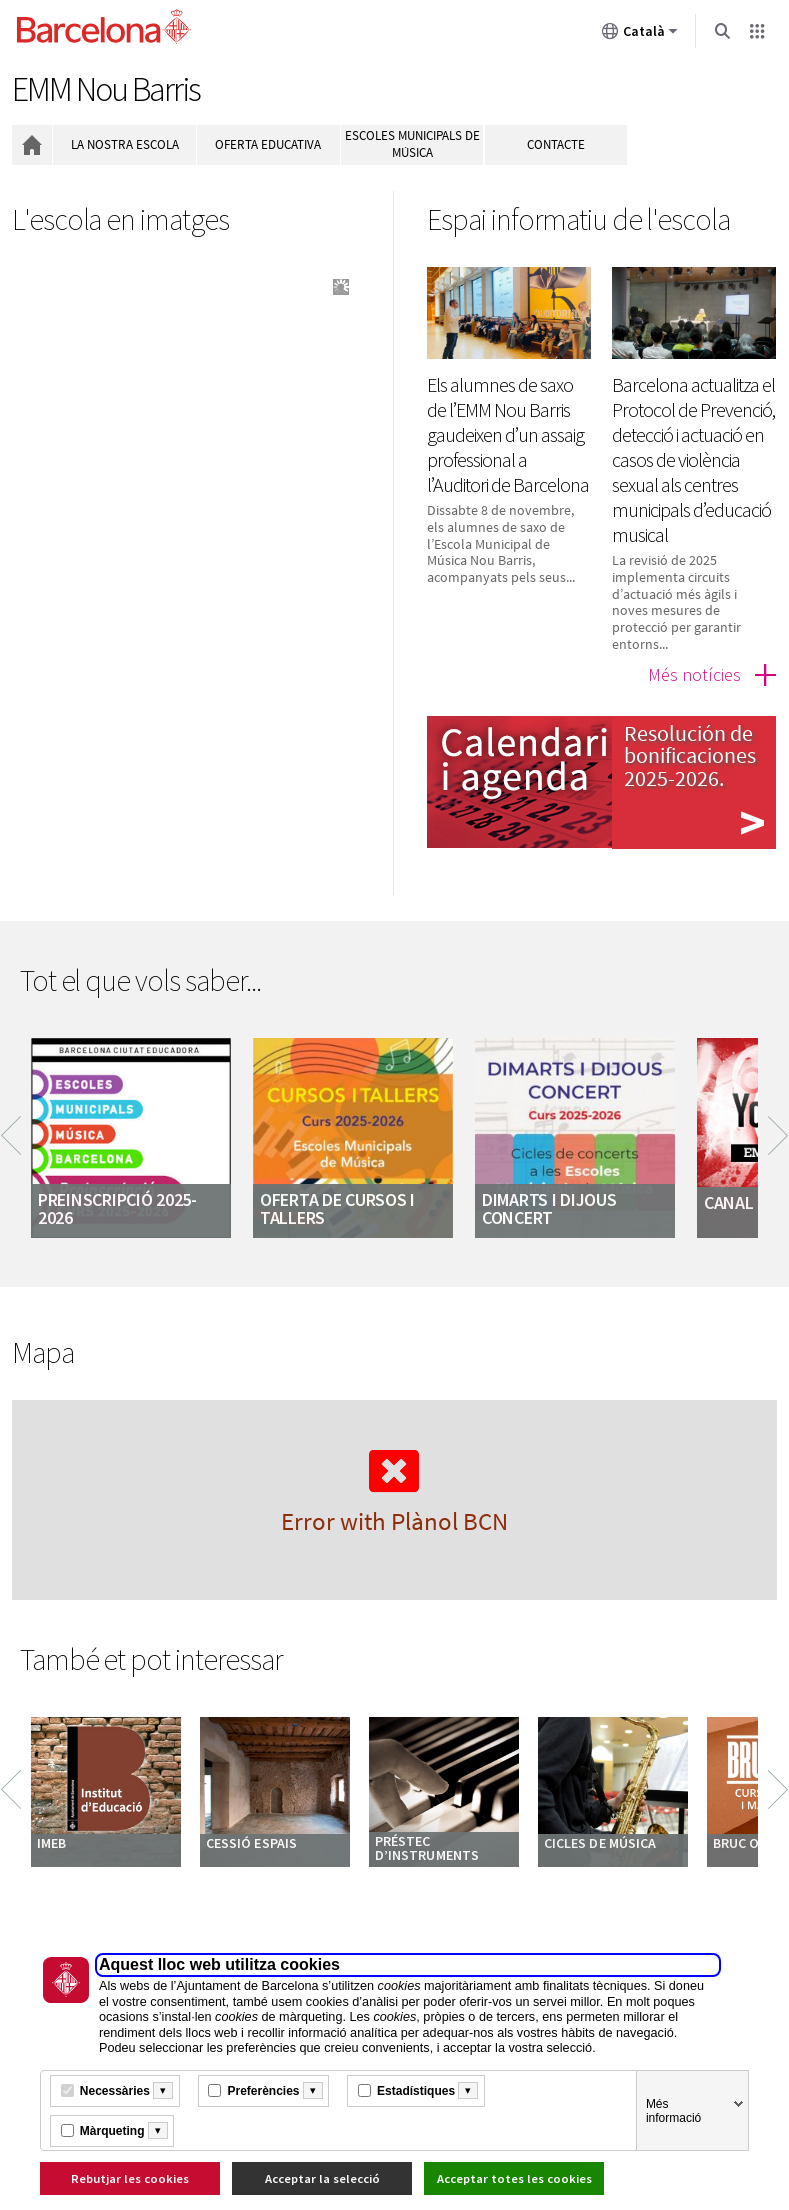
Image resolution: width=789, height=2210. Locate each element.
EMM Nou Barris (106, 89)
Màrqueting (112, 2131)
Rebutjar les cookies (130, 2178)
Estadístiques (416, 2091)
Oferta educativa (268, 144)
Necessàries (115, 2091)
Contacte (556, 144)
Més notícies (694, 674)
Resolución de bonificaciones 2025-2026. (690, 755)
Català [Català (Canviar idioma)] (640, 35)
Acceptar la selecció (322, 2178)
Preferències (263, 2091)
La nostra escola (125, 144)
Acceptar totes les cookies (514, 2178)
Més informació (673, 2111)
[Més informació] (163, 2090)
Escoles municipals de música (412, 144)
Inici (32, 145)
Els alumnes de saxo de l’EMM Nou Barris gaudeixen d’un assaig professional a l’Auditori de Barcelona (508, 434)
